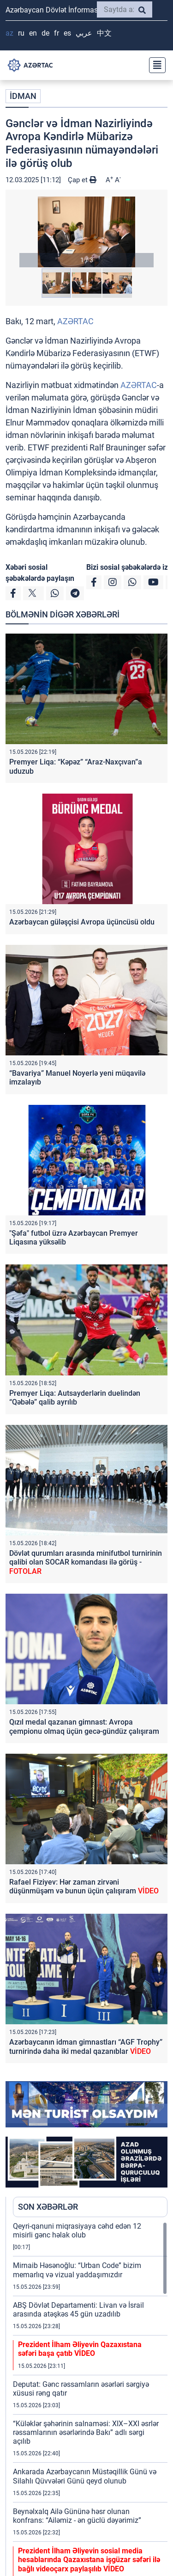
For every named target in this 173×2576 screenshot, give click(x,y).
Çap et (82, 180)
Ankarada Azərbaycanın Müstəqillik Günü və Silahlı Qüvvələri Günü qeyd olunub (84, 2476)
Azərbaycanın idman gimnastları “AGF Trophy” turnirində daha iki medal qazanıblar (85, 2046)
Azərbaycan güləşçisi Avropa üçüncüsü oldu (82, 922)
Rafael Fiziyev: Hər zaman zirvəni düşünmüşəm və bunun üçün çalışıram (84, 1886)
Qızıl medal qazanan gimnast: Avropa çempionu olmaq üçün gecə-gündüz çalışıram (84, 1726)
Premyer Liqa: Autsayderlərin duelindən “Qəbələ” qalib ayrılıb (74, 1397)
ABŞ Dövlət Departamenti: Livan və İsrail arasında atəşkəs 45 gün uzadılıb (78, 2309)
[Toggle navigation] (154, 65)
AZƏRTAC (75, 321)
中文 (104, 33)
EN (33, 33)
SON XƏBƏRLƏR (48, 2207)
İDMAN (23, 96)
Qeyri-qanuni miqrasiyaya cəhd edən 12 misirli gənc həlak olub (77, 2230)
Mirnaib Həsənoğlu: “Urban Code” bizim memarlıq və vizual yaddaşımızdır (77, 2270)
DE (45, 33)
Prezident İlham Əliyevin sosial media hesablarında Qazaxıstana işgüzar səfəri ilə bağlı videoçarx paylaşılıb (89, 2559)
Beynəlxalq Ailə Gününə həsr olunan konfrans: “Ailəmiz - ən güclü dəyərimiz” (77, 2516)
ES (67, 33)
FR (56, 33)
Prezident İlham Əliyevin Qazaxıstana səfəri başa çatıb (80, 2349)
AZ (9, 33)
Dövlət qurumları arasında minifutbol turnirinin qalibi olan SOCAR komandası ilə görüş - (85, 1562)
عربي (84, 33)
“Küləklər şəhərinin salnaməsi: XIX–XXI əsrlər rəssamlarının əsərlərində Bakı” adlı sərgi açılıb (86, 2432)
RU (21, 33)
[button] (86, 232)
